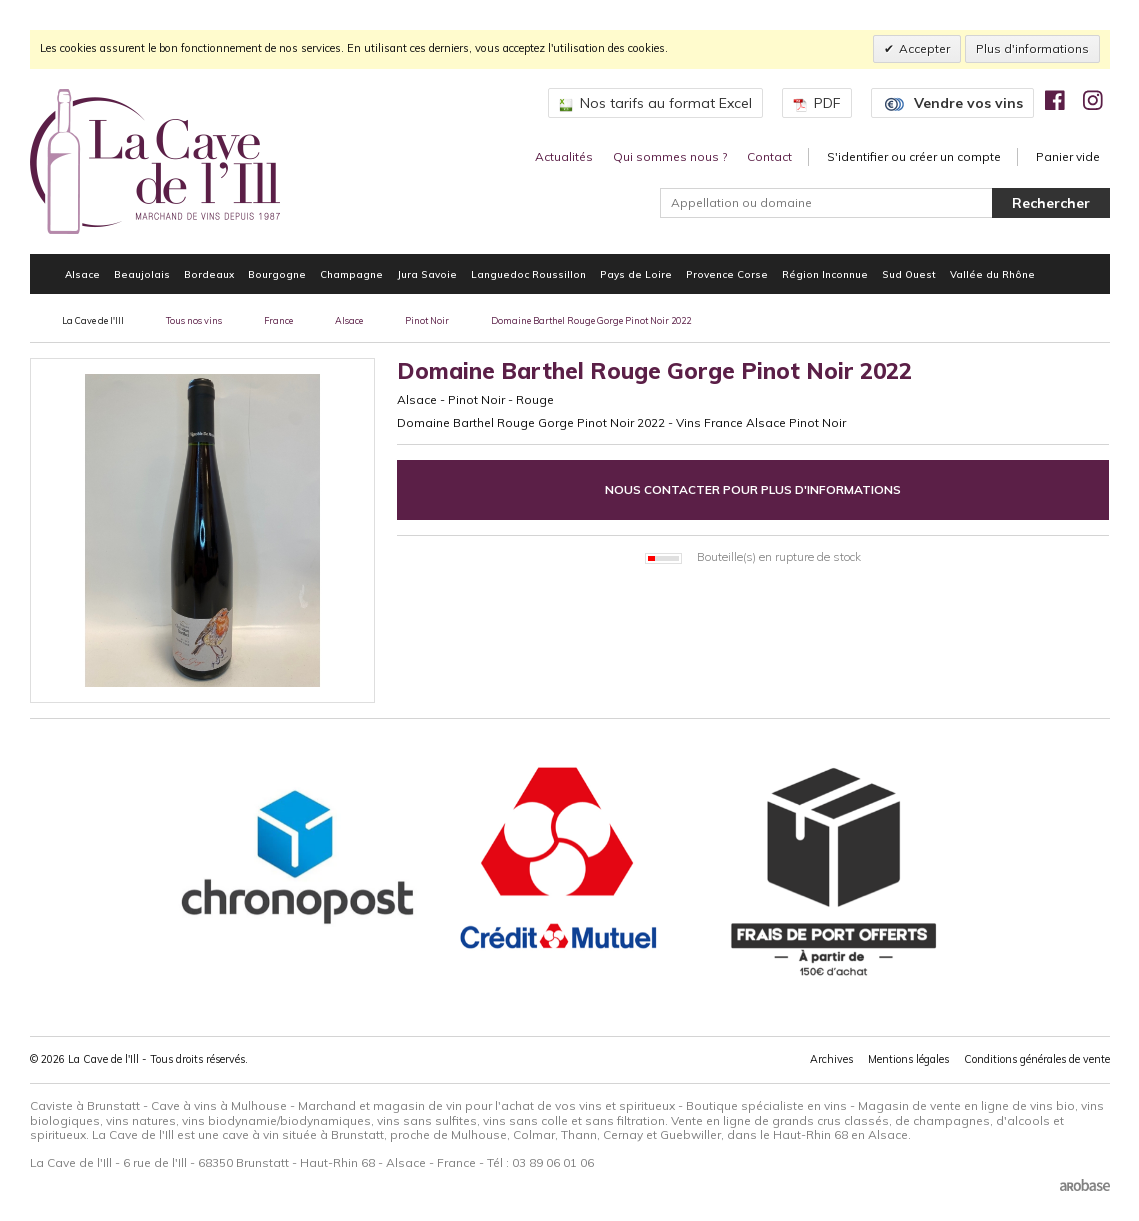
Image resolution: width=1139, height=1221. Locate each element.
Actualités (564, 156)
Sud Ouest (909, 274)
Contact (769, 156)
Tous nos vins (194, 320)
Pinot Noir (427, 320)
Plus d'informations (1032, 48)
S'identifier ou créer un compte (914, 156)
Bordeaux (209, 274)
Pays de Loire (636, 274)
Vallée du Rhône (992, 274)
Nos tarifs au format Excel (655, 103)
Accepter (924, 48)
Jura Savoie (427, 274)
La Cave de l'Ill (93, 320)
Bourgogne (277, 274)
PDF (817, 103)
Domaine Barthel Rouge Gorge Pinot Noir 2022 (591, 320)
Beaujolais (142, 274)
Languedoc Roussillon (528, 274)
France (278, 320)
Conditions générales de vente (1037, 1059)
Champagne (351, 274)
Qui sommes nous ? (670, 156)
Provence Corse (727, 274)
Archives (831, 1059)
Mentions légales (908, 1059)
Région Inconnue (825, 274)
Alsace (82, 274)
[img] (1055, 100)
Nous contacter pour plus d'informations (753, 489)
